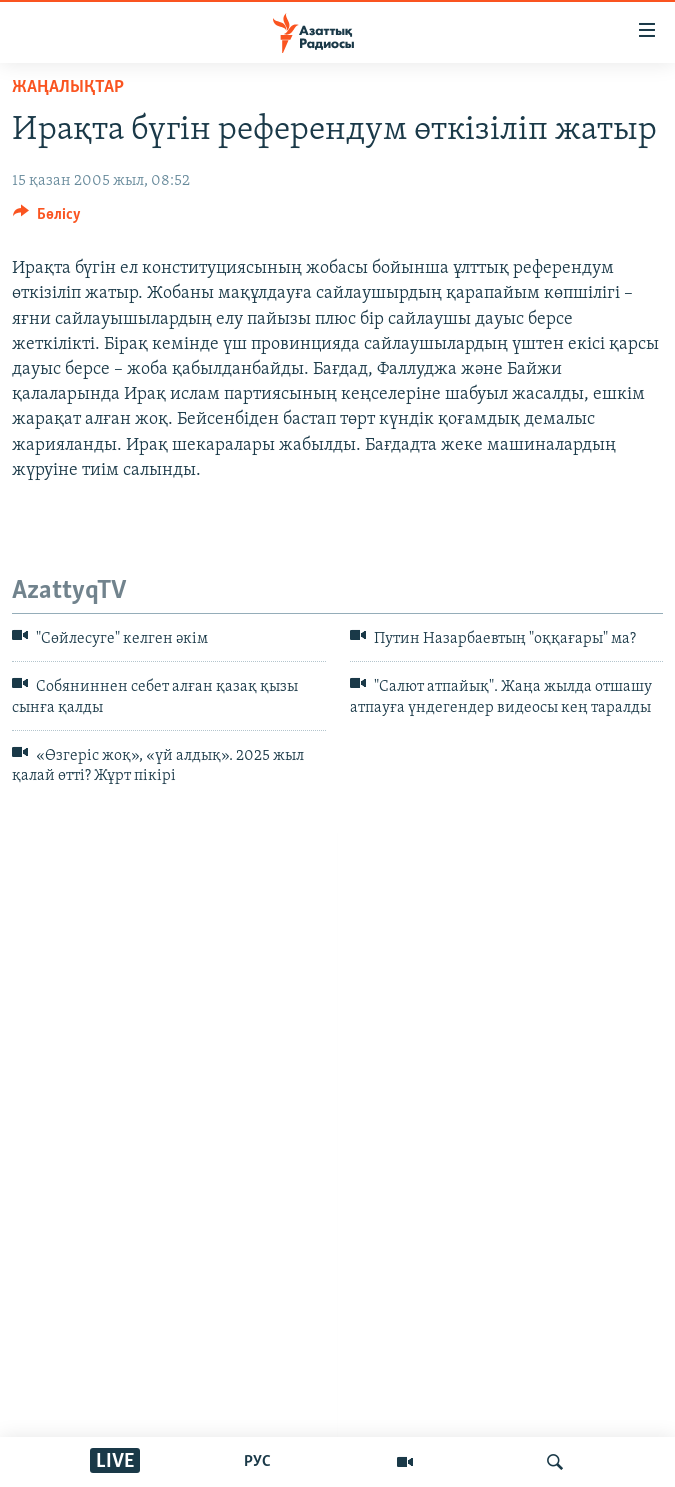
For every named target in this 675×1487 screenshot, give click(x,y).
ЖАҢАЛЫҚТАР (68, 87)
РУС (257, 1462)
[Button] (47, 219)
